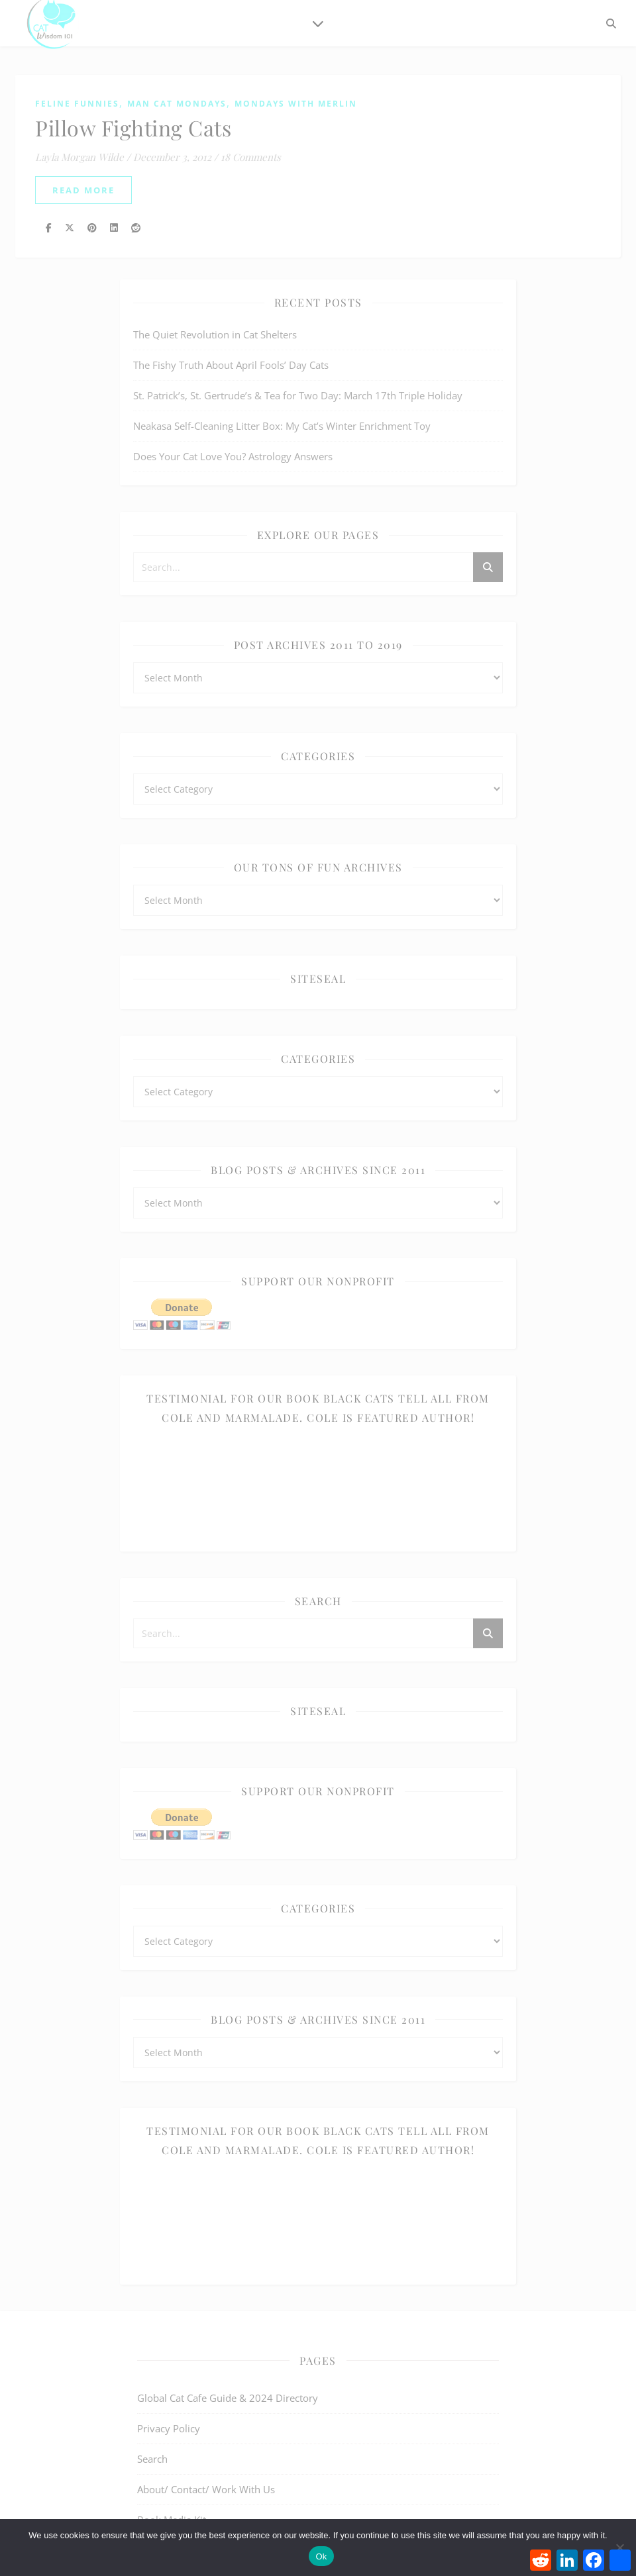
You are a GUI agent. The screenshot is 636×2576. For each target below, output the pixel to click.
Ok (321, 2556)
